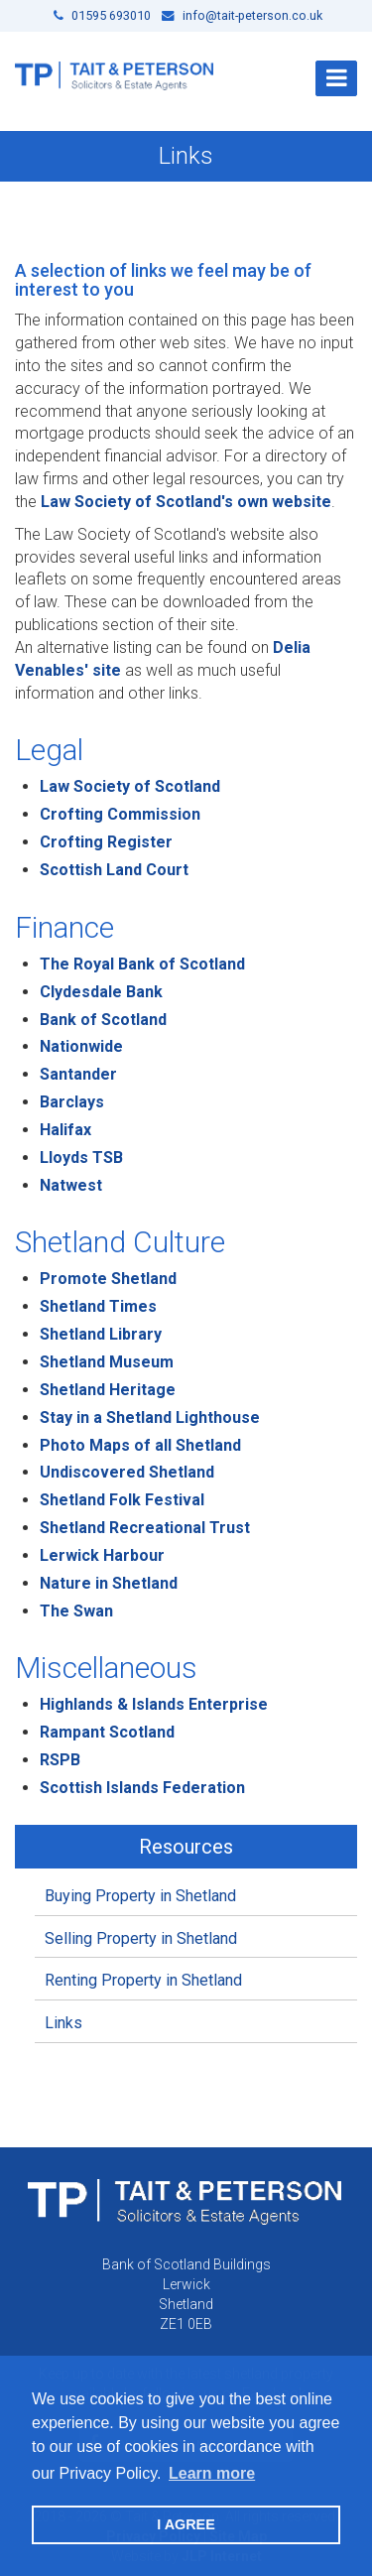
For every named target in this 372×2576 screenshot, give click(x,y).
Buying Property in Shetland (140, 1895)
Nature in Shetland (109, 1583)
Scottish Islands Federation (142, 1787)
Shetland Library (101, 1334)
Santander (78, 1074)
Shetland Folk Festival (122, 1499)
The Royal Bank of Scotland (142, 964)
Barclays (72, 1102)
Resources (186, 1847)
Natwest (71, 1185)
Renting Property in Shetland (143, 1980)
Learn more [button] (212, 2473)
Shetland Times (98, 1306)
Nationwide (81, 1046)
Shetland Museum (107, 1361)
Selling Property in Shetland (141, 1938)
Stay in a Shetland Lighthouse (150, 1417)
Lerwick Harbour (102, 1555)
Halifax (65, 1129)
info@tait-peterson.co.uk (242, 15)
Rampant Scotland (107, 1732)
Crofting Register (106, 842)
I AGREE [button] (186, 2524)
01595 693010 (102, 15)
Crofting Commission (120, 814)
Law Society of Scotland (130, 786)
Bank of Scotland (103, 1019)
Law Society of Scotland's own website (186, 501)
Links (63, 2022)
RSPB (60, 1759)
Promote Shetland (108, 1278)
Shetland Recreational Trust (145, 1527)
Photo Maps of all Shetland (140, 1445)
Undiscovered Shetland (127, 1472)
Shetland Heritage (108, 1389)
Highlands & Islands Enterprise (154, 1704)
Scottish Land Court (116, 869)
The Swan (76, 1611)
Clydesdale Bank (101, 991)
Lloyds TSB (81, 1157)
